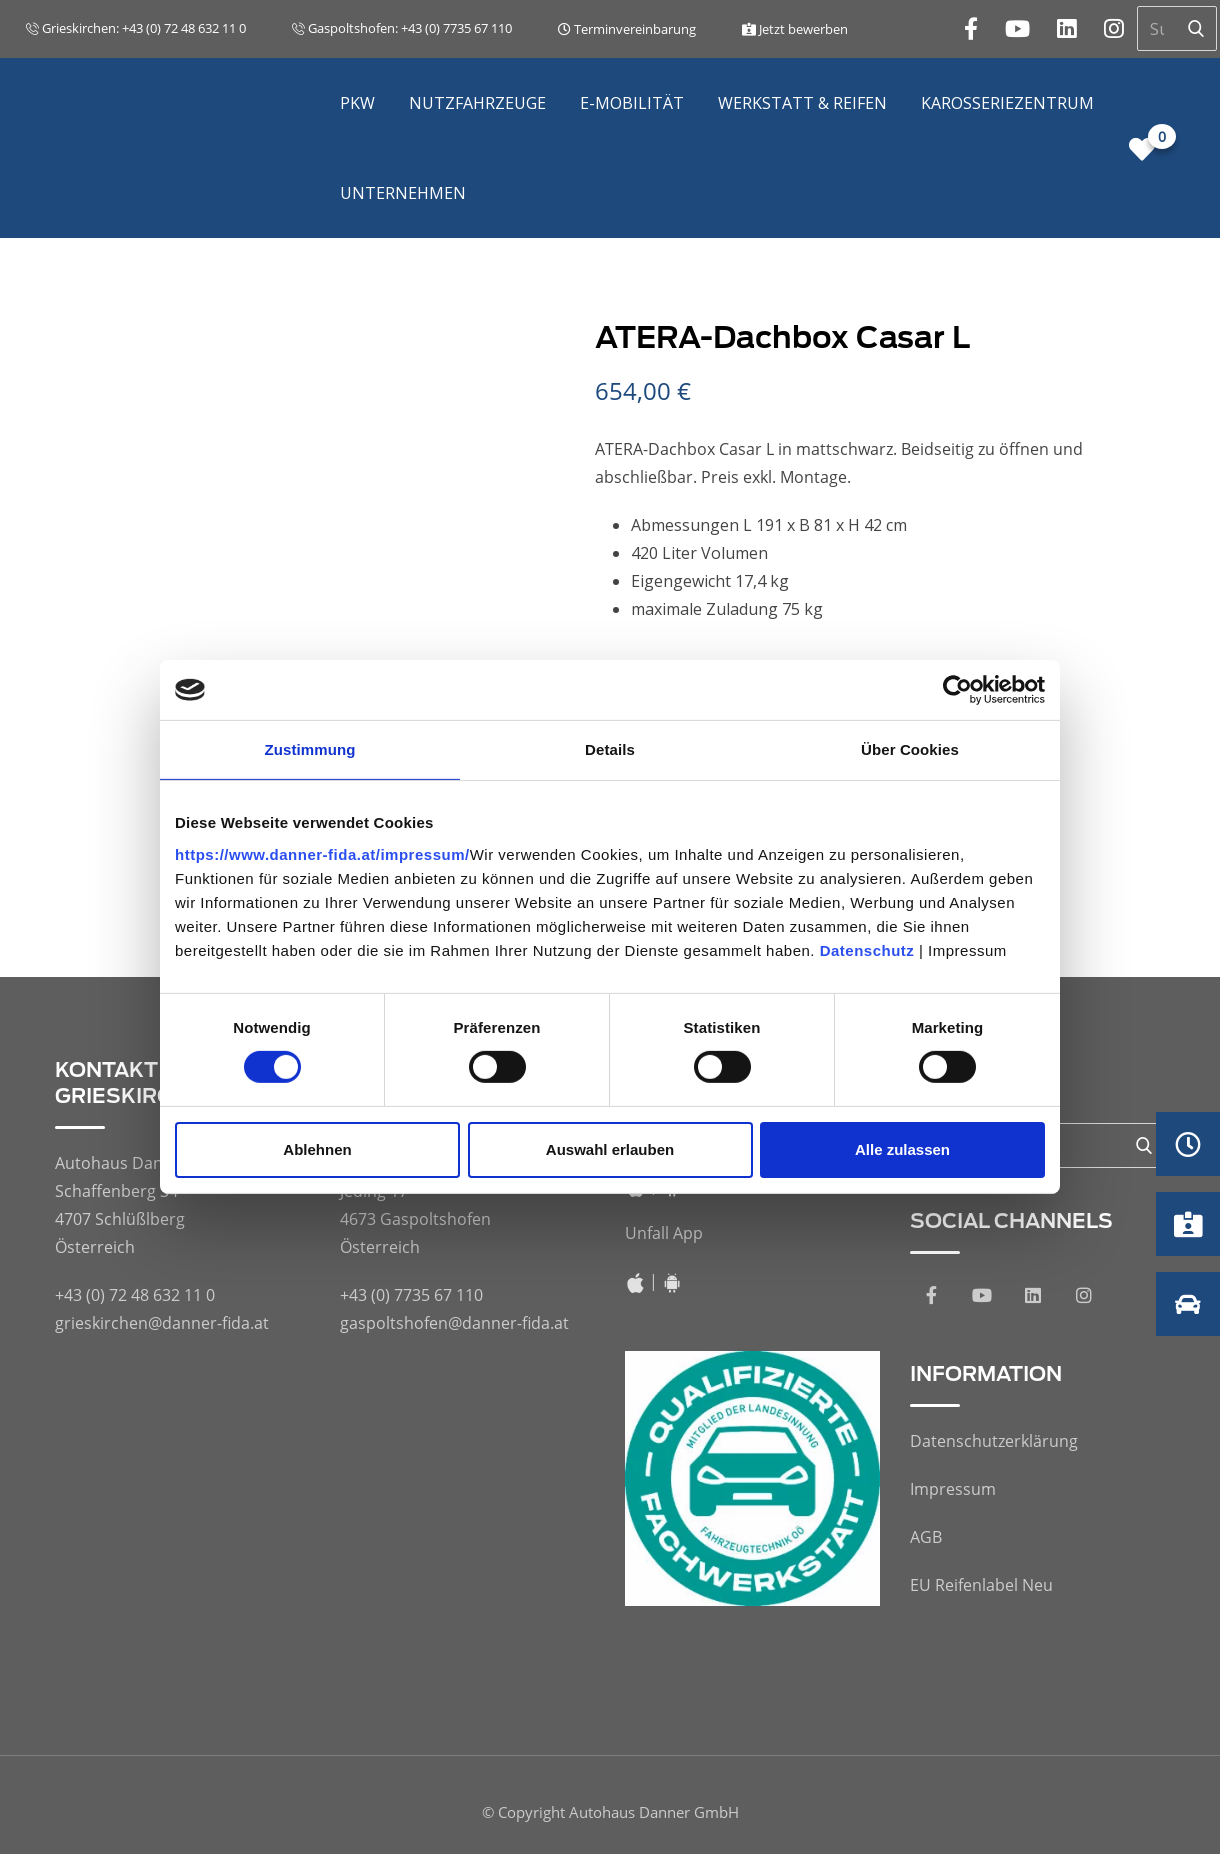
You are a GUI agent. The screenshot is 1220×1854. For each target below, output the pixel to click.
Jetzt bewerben (795, 29)
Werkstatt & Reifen (802, 103)
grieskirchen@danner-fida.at (162, 1323)
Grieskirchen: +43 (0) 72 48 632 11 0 (136, 28)
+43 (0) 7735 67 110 (411, 1295)
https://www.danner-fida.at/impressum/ (322, 853)
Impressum (953, 1489)
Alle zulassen (902, 1149)
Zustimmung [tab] (310, 749)
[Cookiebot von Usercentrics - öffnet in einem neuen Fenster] (957, 690)
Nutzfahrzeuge (477, 103)
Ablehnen (317, 1149)
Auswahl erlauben (610, 1149)
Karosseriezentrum (1007, 103)
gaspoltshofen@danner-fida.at (454, 1323)
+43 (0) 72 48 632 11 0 (135, 1295)
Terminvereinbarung (627, 29)
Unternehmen (403, 193)
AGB (926, 1537)
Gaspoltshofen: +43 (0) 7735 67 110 (402, 28)
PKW (357, 103)
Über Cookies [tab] (910, 749)
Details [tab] (610, 749)
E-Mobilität (632, 103)
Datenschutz (867, 949)
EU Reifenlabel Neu (981, 1585)
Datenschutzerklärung (994, 1441)
